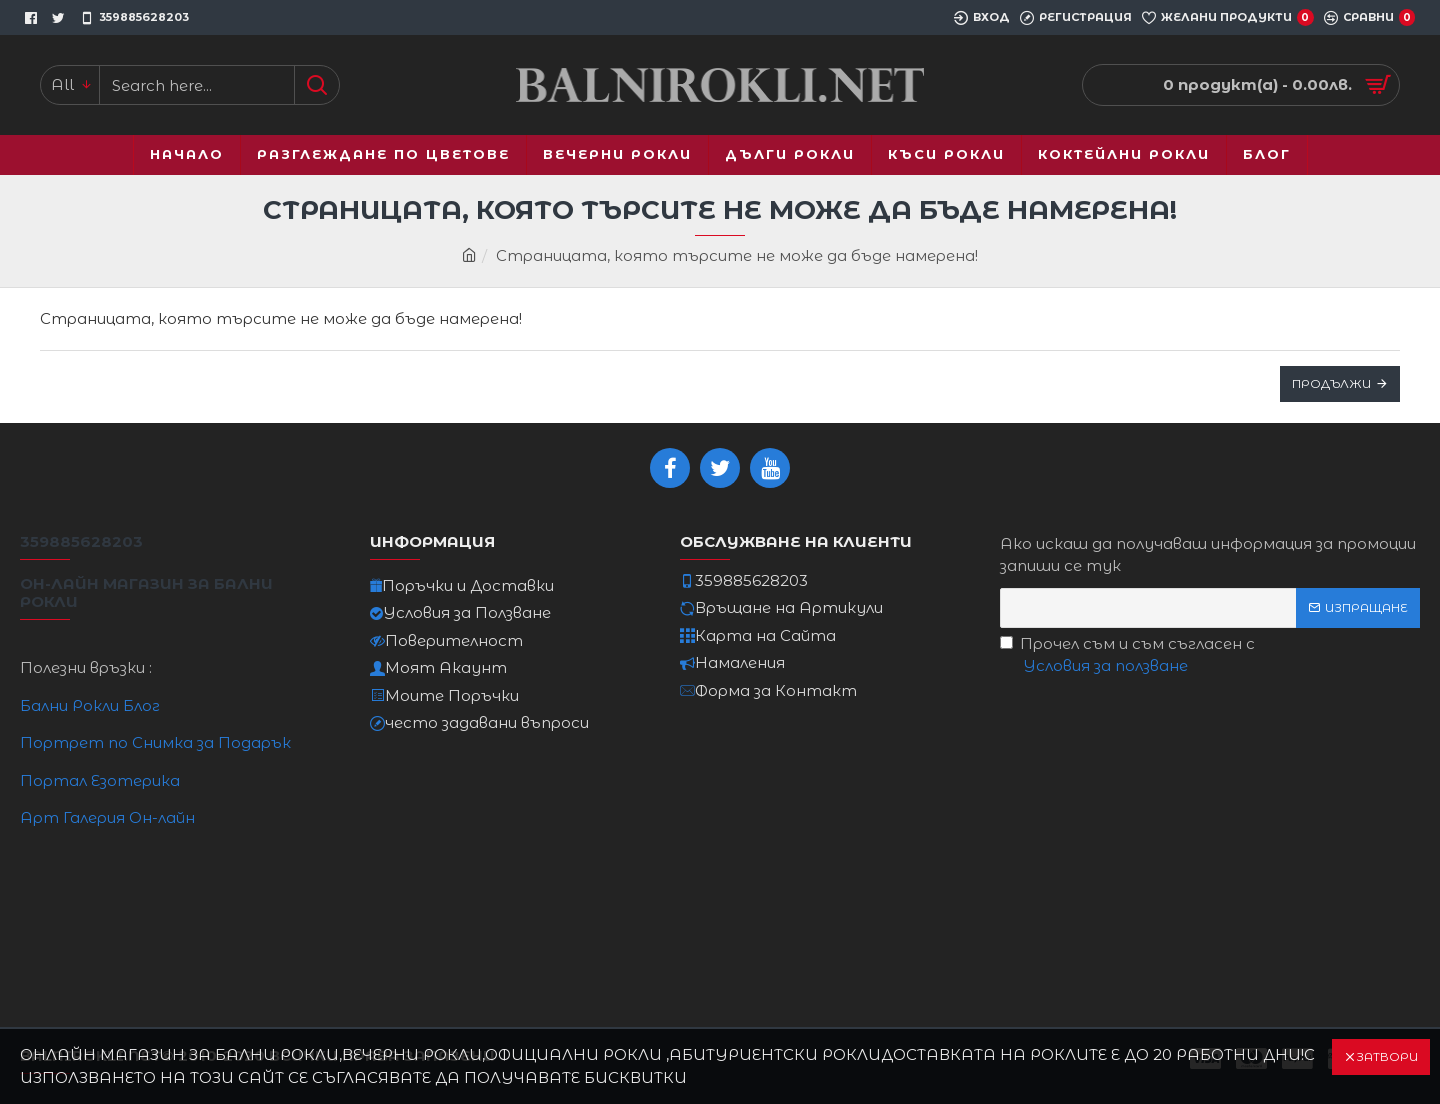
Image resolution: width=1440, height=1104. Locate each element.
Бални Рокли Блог (90, 705)
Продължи (1331, 383)
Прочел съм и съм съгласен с (1127, 656)
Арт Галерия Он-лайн (107, 817)
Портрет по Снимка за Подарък (155, 742)
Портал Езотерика (100, 780)
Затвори (1387, 1056)
